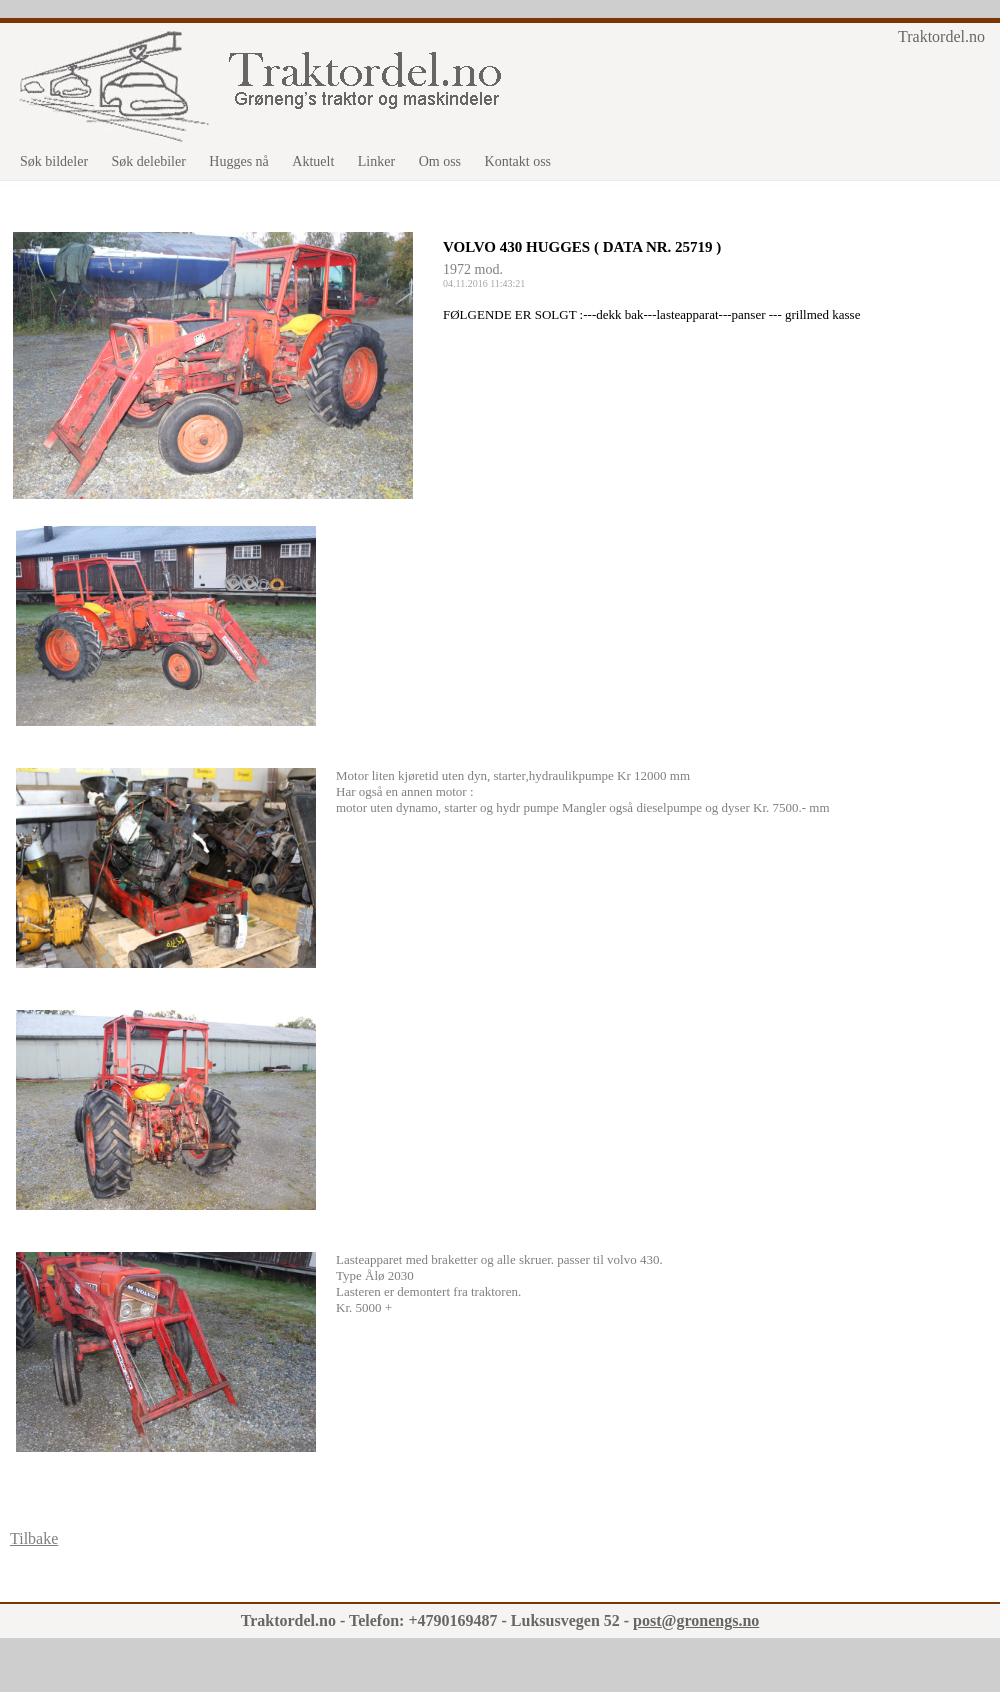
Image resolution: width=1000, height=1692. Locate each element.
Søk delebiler (149, 161)
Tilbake (34, 1538)
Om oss (440, 161)
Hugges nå (239, 161)
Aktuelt (313, 161)
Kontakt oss (518, 161)
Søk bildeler (54, 161)
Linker (376, 161)
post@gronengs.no (696, 1620)
